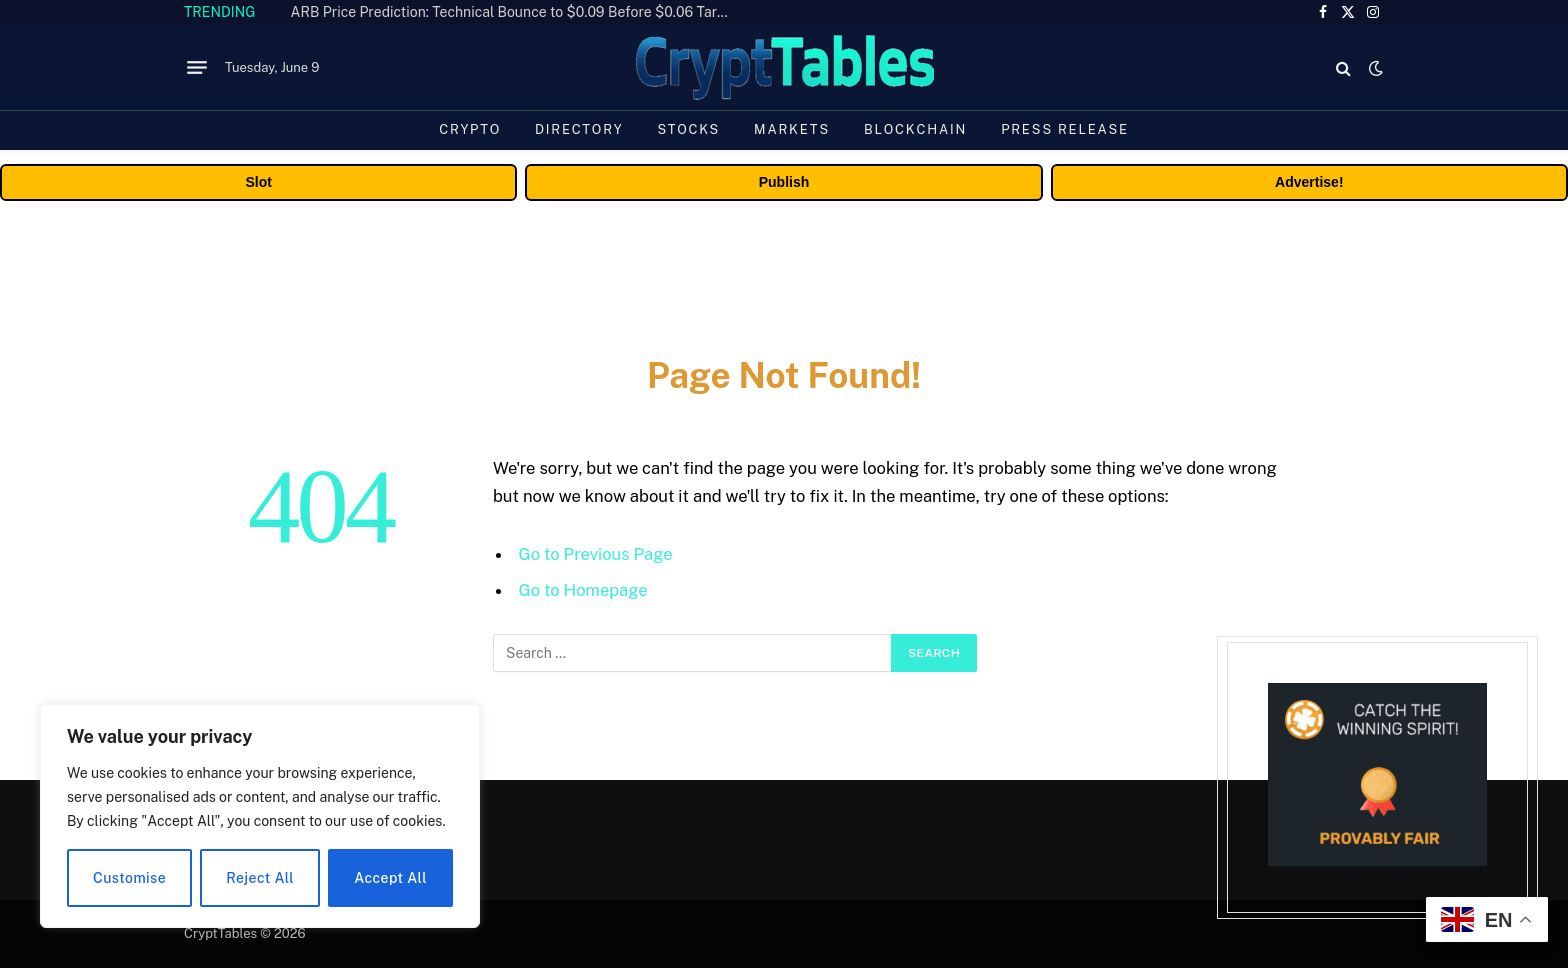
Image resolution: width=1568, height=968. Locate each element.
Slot (258, 182)
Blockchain (915, 129)
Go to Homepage (583, 590)
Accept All (390, 878)
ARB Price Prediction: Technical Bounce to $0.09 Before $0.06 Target (515, 12)
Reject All (260, 878)
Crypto (470, 129)
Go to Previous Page (596, 554)
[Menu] (197, 68)
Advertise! (1309, 182)
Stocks (688, 129)
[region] (260, 816)
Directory (579, 129)
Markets (792, 129)
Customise (129, 878)
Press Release (1065, 129)
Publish (784, 182)
